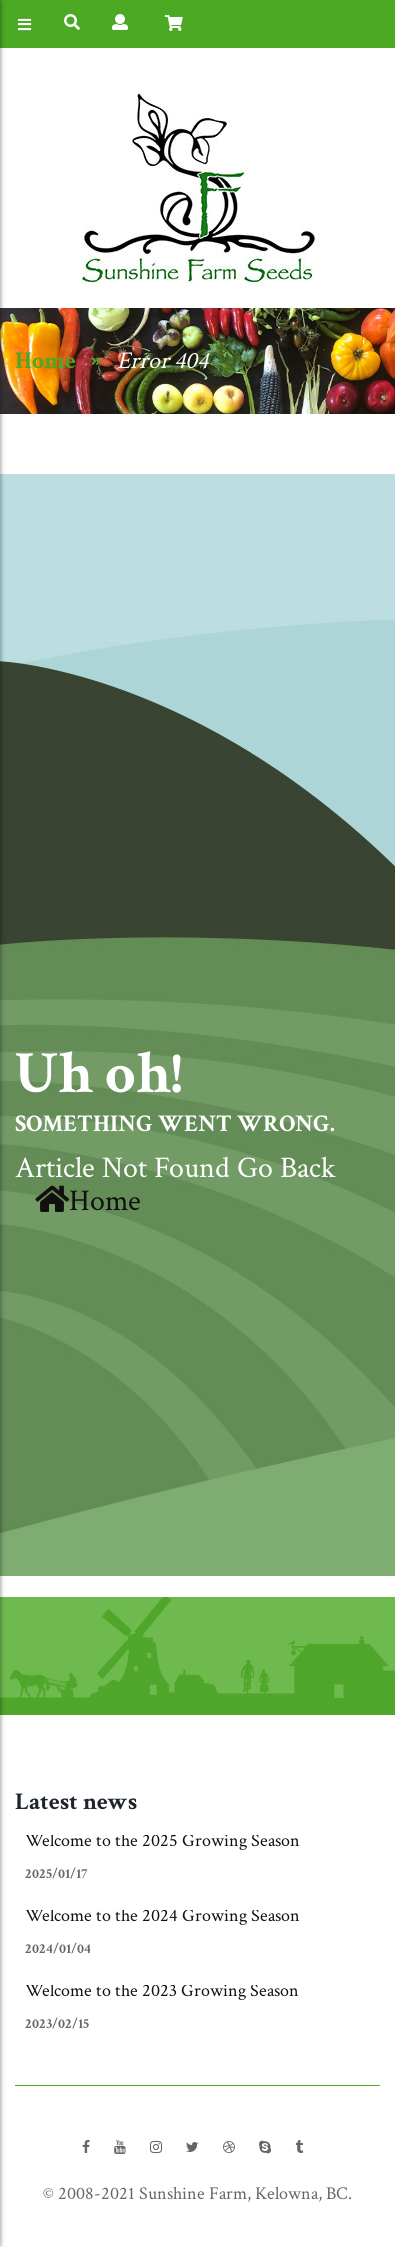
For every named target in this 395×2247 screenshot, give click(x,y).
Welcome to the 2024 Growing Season (162, 1915)
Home (45, 360)
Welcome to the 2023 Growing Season (162, 1990)
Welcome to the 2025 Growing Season (162, 1840)
